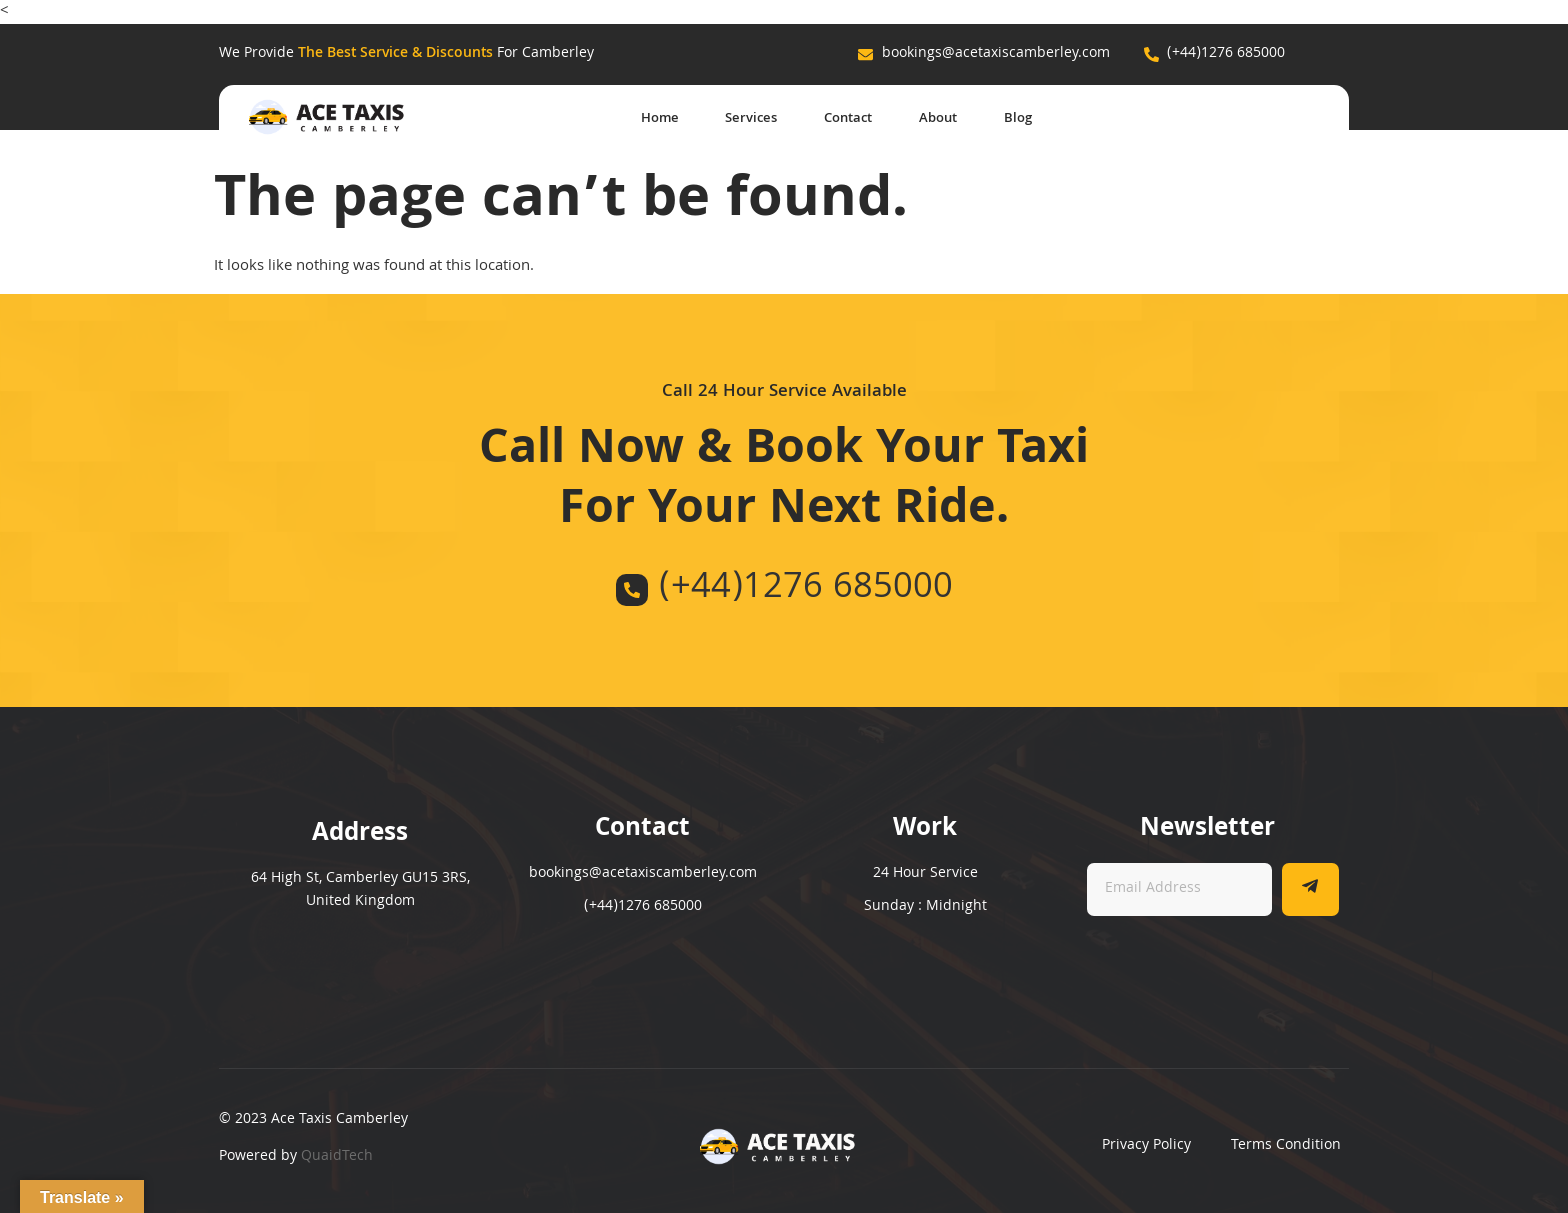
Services (731, 119)
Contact (835, 119)
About (931, 119)
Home (633, 119)
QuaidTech (337, 1157)
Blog (1017, 119)
